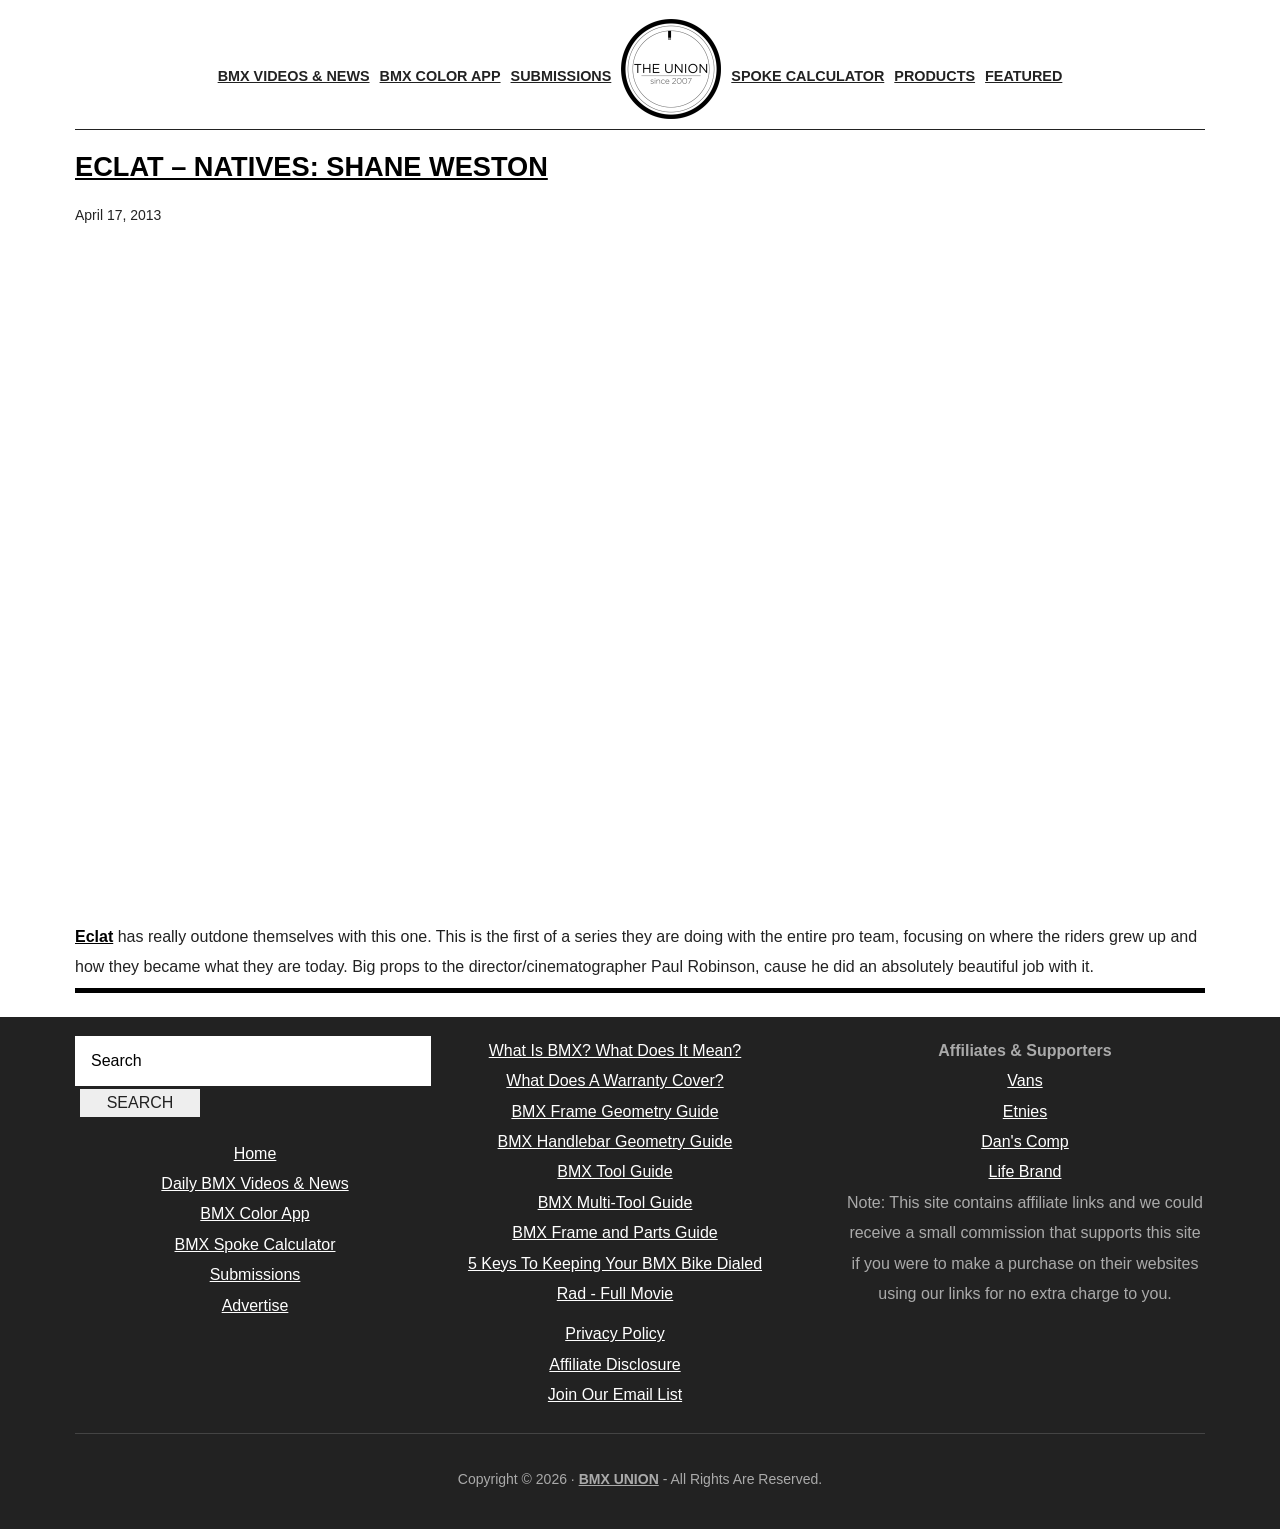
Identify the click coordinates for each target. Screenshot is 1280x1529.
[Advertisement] (640, 762)
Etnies (1025, 1111)
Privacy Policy (615, 1333)
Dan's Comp (1025, 1141)
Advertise (255, 1305)
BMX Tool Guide (614, 1171)
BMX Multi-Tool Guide (615, 1202)
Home (255, 1153)
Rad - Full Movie (615, 1293)
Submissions (255, 1274)
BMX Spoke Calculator (255, 1244)
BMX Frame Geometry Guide (614, 1111)
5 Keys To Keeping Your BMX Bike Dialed (615, 1263)
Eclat (94, 936)
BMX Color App (254, 1213)
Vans (1024, 1080)
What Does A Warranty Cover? (614, 1080)
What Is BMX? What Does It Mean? (615, 1050)
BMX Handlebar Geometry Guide (615, 1141)
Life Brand (1025, 1171)
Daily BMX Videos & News (254, 1183)
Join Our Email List (615, 1394)
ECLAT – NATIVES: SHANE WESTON (311, 166)
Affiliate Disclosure (614, 1364)
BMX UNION (619, 1479)
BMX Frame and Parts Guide (614, 1232)
